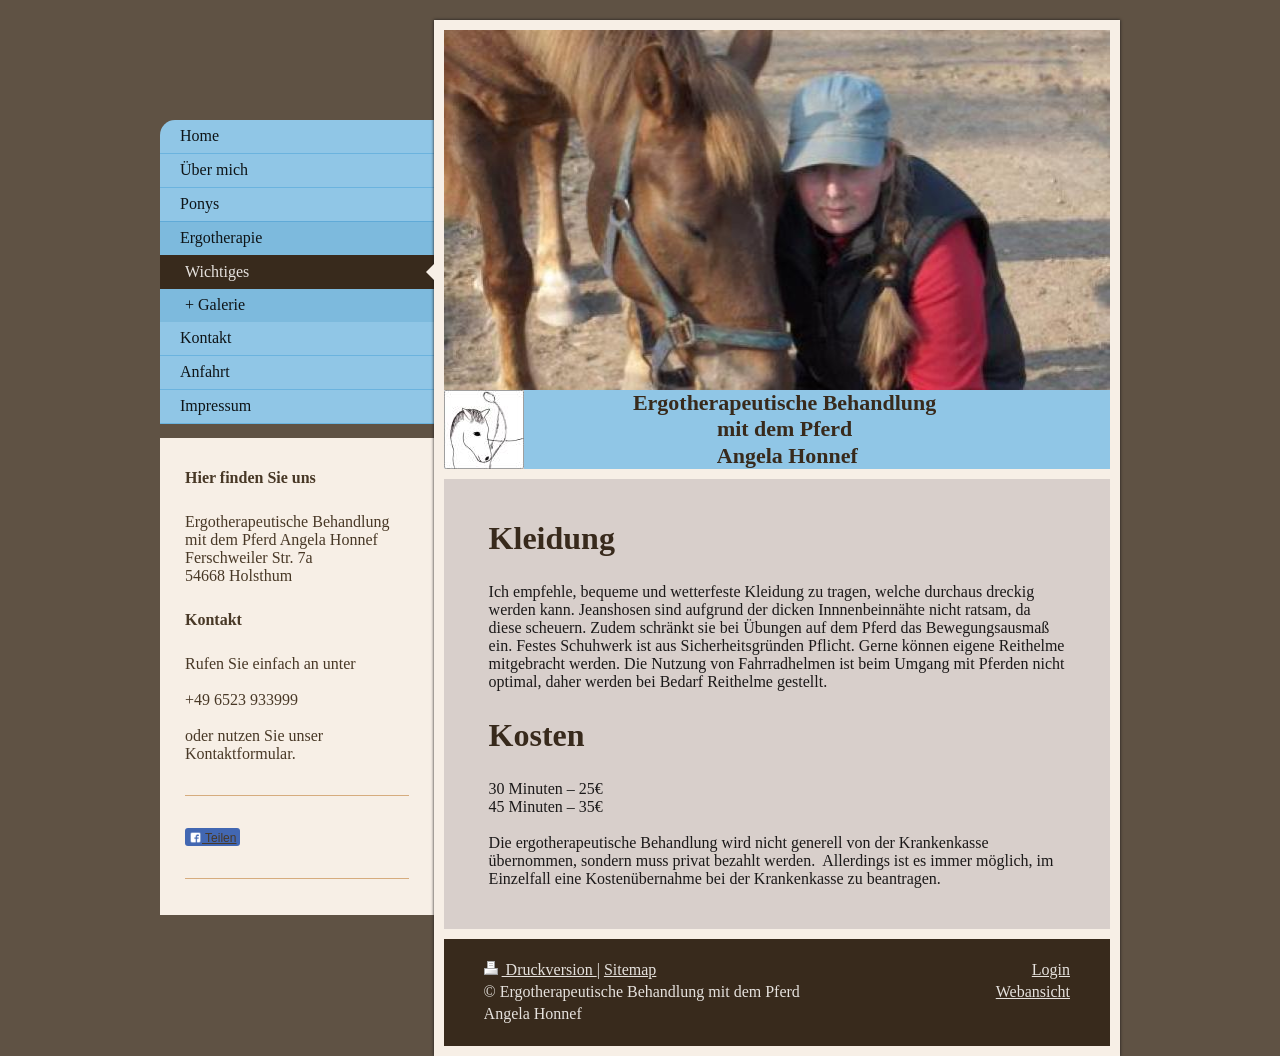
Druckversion (540, 969)
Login (1051, 969)
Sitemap (630, 969)
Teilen (212, 838)
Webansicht (1033, 991)
